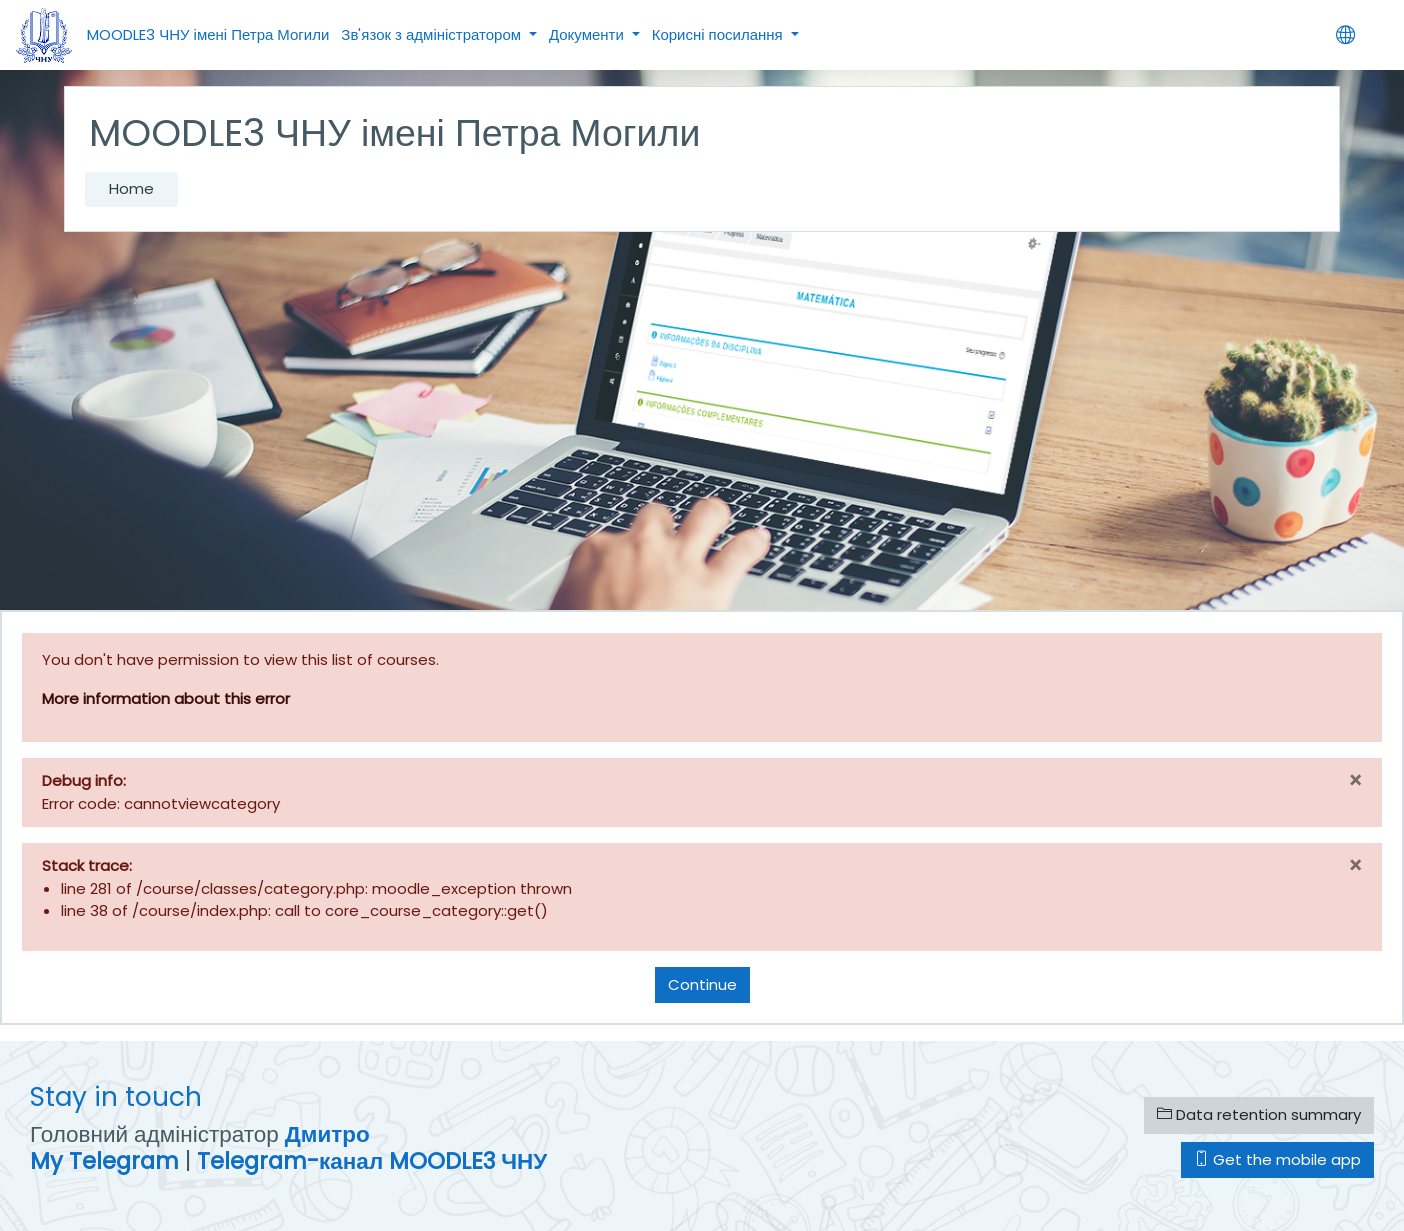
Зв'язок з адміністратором (433, 34)
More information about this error (166, 698)
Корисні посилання (719, 34)
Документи (588, 34)
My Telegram (104, 1161)
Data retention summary (1259, 1114)
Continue (702, 984)
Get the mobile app (1277, 1159)
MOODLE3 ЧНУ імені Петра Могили (208, 34)
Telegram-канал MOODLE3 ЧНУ (372, 1161)
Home (131, 188)
